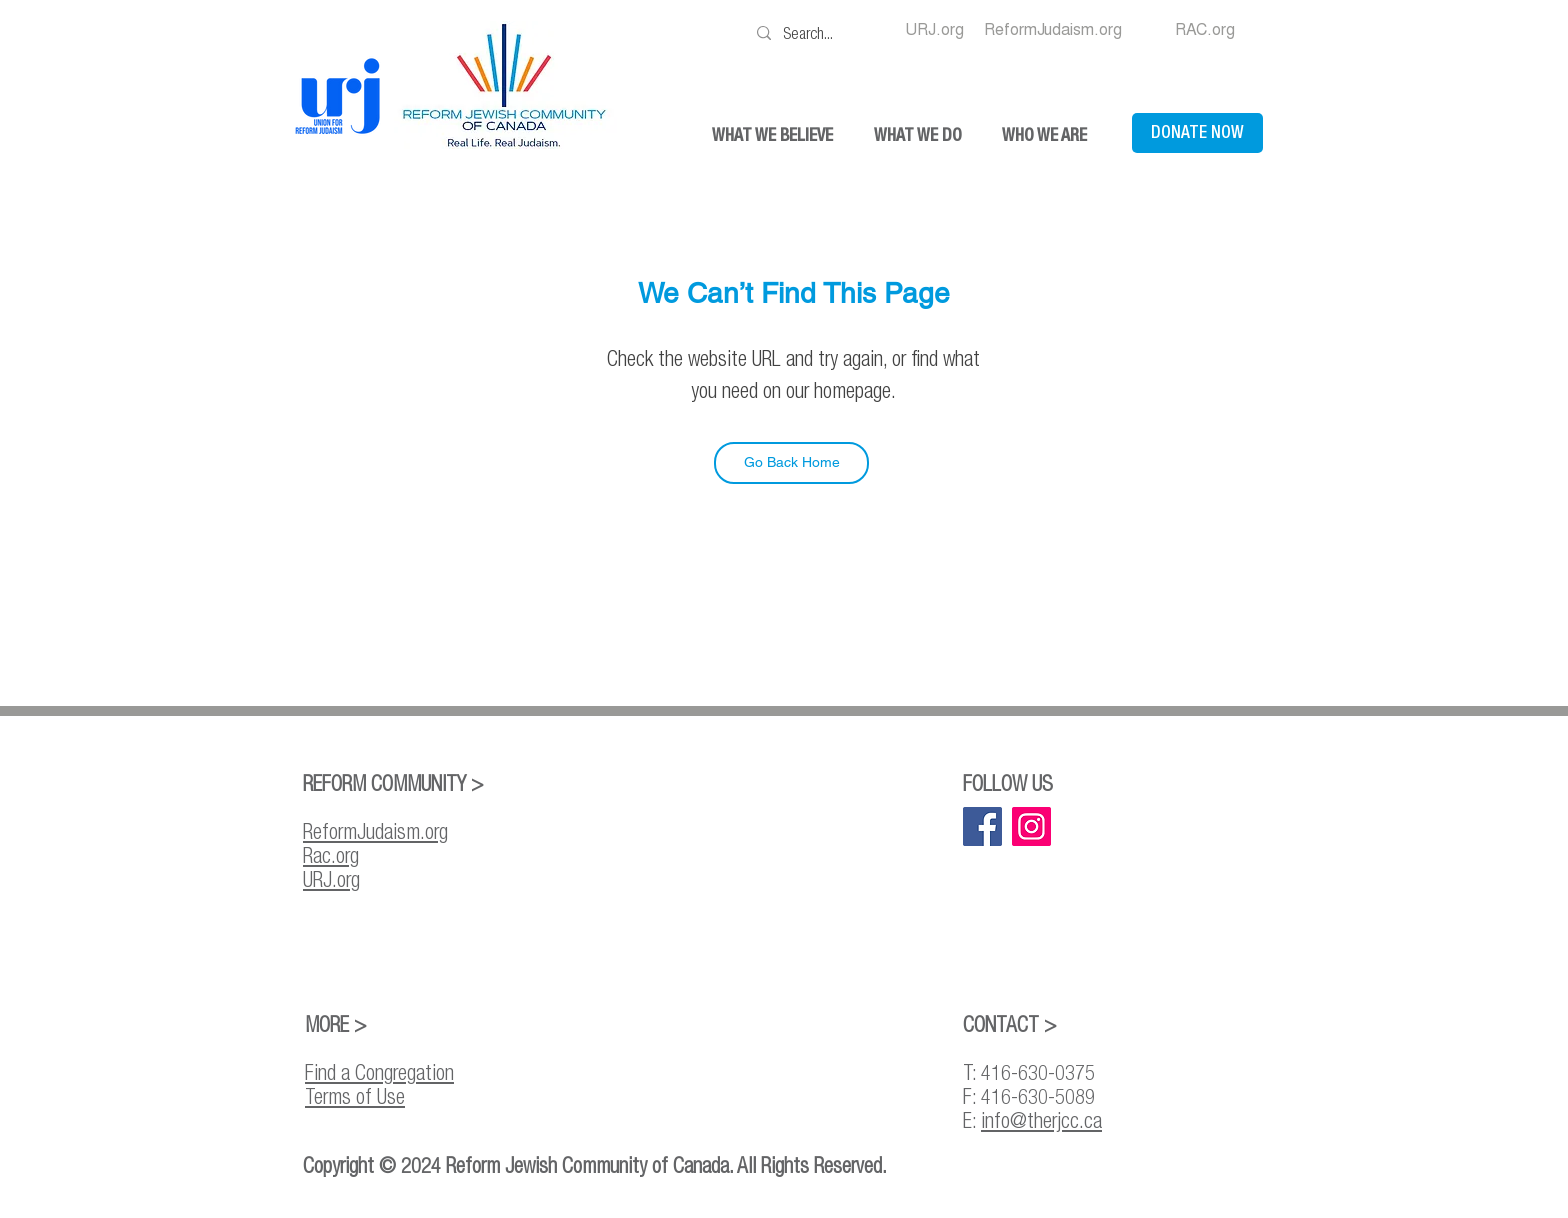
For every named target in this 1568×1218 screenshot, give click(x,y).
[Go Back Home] (791, 463)
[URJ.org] (934, 30)
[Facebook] (982, 826)
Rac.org (331, 855)
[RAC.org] (1205, 30)
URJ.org (331, 879)
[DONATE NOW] (1197, 133)
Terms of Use (355, 1096)
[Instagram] (1031, 826)
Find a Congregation (379, 1072)
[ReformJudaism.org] (1053, 30)
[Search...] (814, 33)
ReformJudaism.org (375, 831)
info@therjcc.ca (1041, 1120)
